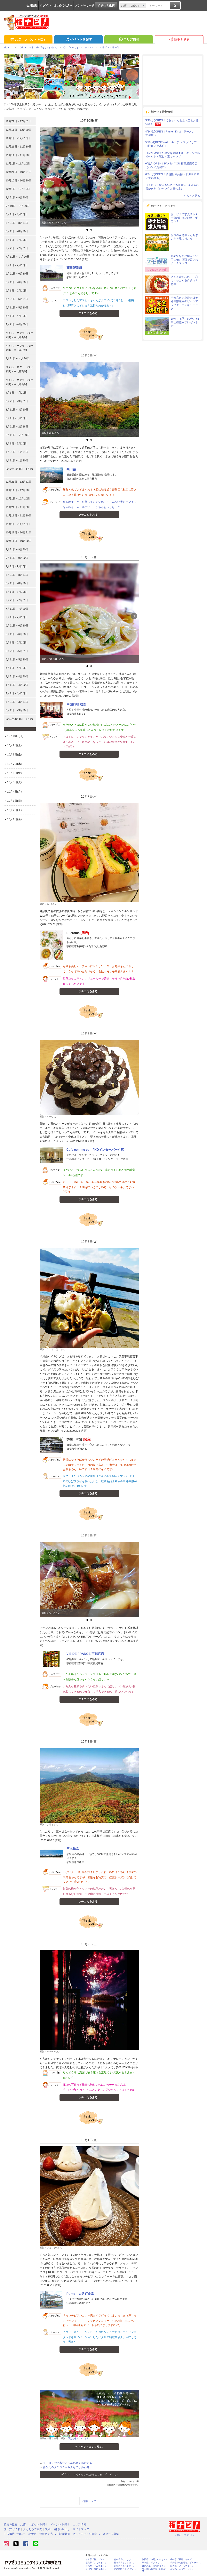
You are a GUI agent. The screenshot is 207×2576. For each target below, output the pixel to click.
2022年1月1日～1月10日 (19, 471)
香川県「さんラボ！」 (124, 2566)
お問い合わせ (61, 2529)
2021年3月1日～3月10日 (19, 721)
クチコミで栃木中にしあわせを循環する (67, 2462)
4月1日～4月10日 (16, 392)
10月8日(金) (13, 754)
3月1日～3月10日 (16, 418)
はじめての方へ (63, 5)
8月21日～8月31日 (17, 222)
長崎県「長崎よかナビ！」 (183, 2559)
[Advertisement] (172, 80)
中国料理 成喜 (76, 704)
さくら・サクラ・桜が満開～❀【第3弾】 (19, 348)
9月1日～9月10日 (16, 214)
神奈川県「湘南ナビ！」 (154, 2566)
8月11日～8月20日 (17, 231)
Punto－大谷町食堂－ (82, 2293)
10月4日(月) (13, 791)
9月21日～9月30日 (17, 197)
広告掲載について (15, 2533)
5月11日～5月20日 (17, 307)
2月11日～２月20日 (18, 434)
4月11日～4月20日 (17, 684)
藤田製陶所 (74, 267)
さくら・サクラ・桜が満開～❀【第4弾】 (19, 335)
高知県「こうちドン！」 (182, 2569)
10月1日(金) (13, 819)
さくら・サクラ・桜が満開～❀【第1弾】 (19, 382)
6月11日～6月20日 (17, 282)
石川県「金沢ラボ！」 (96, 2569)
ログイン (45, 5)
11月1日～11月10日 (18, 163)
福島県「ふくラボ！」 (96, 2563)
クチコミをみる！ (89, 313)
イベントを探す (78, 40)
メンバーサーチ (84, 5)
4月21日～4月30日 (17, 324)
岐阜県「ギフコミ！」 (152, 2563)
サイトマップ (81, 2529)
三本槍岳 (73, 1848)
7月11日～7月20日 (17, 608)
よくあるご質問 (32, 2529)
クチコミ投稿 (106, 5)
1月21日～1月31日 (17, 451)
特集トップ (89, 2501)
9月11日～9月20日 (17, 557)
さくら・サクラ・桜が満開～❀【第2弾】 (19, 369)
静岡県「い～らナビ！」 (182, 2566)
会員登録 (32, 5)
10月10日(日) (13, 736)
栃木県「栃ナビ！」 (95, 2559)
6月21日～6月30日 (17, 273)
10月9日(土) (13, 745)
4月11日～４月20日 (18, 358)
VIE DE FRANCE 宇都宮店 (85, 1653)
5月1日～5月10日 (16, 315)
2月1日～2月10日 (16, 443)
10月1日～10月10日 (18, 188)
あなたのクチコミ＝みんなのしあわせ (66, 2467)
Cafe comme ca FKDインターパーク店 (95, 1149)
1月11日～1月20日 (17, 460)
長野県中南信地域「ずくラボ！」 (186, 2563)
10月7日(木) (13, 763)
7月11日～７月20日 (18, 256)
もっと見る (191, 195)
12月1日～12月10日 (18, 138)
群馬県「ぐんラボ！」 (96, 2566)
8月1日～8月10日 (16, 239)
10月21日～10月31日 (18, 171)
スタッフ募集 (111, 2533)
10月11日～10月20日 (18, 540)
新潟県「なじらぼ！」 (124, 2563)
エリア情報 (128, 40)
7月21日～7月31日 (17, 248)
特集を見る (179, 40)
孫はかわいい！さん (78, 2438)
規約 (48, 2529)
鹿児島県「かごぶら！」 (125, 2569)
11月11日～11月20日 (18, 155)
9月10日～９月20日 (18, 205)
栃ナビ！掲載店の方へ (42, 2533)
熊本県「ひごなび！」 (124, 2559)
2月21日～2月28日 (17, 426)
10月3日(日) (13, 800)
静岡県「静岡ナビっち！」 (155, 2559)
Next (134, 180)
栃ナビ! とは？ (184, 2535)
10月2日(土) (13, 810)
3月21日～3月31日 (17, 401)
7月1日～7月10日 (16, 265)
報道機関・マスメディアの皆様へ (79, 2533)
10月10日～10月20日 (18, 180)
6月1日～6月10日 (16, 290)
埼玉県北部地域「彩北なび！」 (154, 2570)
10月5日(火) (13, 782)
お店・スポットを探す (28, 40)
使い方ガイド (12, 2529)
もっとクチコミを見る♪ (89, 2446)
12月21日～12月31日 (18, 121)
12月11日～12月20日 (18, 129)
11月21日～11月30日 (18, 146)
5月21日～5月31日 (17, 298)
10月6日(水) (13, 773)
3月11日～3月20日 (17, 409)
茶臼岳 (71, 469)
